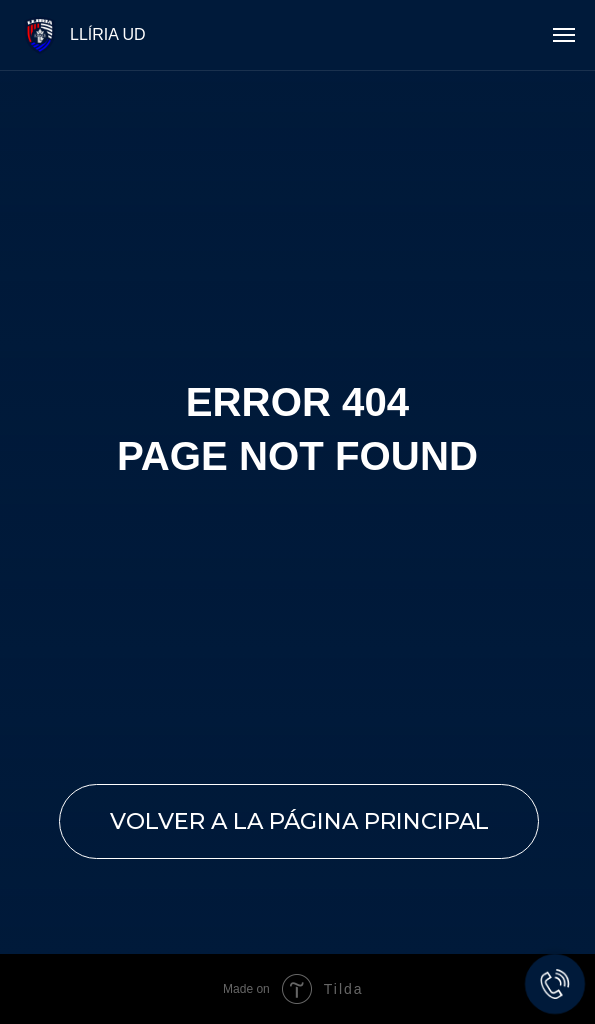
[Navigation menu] (564, 35)
